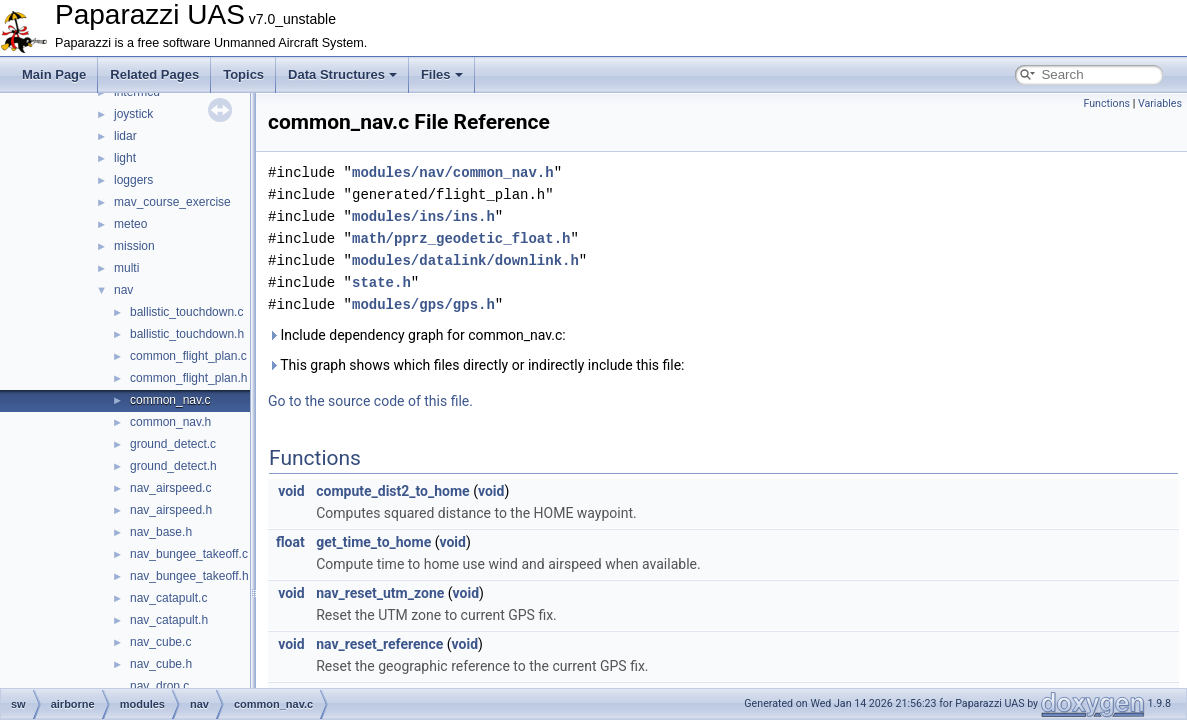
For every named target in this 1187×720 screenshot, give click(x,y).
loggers (133, 180)
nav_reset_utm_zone (380, 593)
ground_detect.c (173, 444)
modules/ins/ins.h (423, 216)
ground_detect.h (173, 466)
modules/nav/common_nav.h (453, 172)
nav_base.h (161, 532)
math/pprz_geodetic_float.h (461, 238)
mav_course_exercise (172, 202)
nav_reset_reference (379, 644)
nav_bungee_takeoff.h (189, 576)
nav (123, 290)
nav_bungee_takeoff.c (189, 554)
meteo (130, 224)
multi (126, 268)
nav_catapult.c (168, 598)
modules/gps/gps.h (423, 304)
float (290, 542)
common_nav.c (170, 400)
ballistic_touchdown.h (187, 334)
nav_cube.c (160, 642)
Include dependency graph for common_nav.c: (417, 335)
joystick (133, 114)
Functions (1106, 103)
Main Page (54, 74)
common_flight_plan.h (188, 378)
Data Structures (342, 74)
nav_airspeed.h (171, 510)
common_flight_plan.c (188, 356)
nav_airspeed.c (170, 488)
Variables (1160, 103)
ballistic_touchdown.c (186, 312)
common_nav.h (170, 422)
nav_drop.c (159, 686)
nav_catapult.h (169, 620)
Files (442, 74)
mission (134, 246)
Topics (243, 74)
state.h (381, 282)
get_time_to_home (373, 542)
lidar (125, 136)
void (291, 491)
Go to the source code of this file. (370, 401)
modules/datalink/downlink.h (465, 260)
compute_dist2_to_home (392, 491)
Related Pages (154, 74)
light (125, 158)
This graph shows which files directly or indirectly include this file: (476, 365)
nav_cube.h (161, 664)
